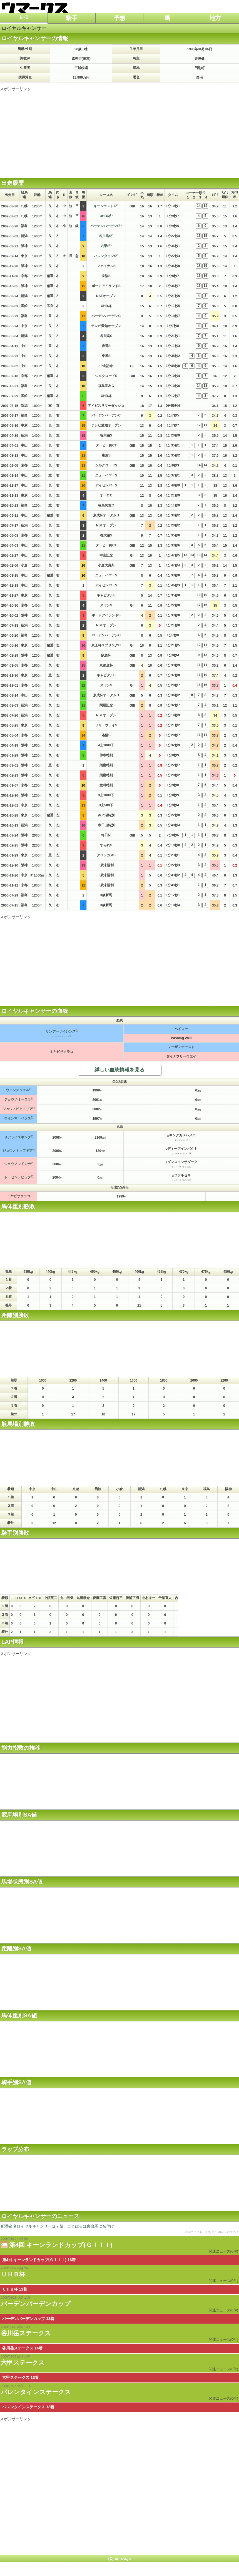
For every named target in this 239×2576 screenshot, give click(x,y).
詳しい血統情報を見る (119, 1070)
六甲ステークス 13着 (20, 2377)
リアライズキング (17, 1137)
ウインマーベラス (17, 1118)
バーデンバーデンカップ (36, 2303)
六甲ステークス (23, 2362)
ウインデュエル (17, 1090)
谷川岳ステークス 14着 (22, 2348)
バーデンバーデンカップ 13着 (28, 2318)
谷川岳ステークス (26, 2333)
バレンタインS (105, 256)
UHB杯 (105, 216)
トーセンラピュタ (17, 1177)
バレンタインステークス (36, 2392)
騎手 (71, 18)
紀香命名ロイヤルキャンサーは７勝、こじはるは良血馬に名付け (119, 2229)
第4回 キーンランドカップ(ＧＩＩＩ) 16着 (39, 2260)
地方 (215, 18)
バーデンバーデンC (105, 226)
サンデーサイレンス (61, 1031)
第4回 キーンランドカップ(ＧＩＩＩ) (60, 2244)
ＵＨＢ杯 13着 (14, 2289)
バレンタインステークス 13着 (28, 2407)
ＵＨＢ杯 (13, 2274)
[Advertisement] (119, 130)
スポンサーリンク (15, 89)
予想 (119, 18)
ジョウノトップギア (18, 1151)
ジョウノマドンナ (17, 1164)
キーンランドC (105, 206)
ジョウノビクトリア (18, 1109)
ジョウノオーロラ (17, 1099)
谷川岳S (105, 236)
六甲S (105, 246)
